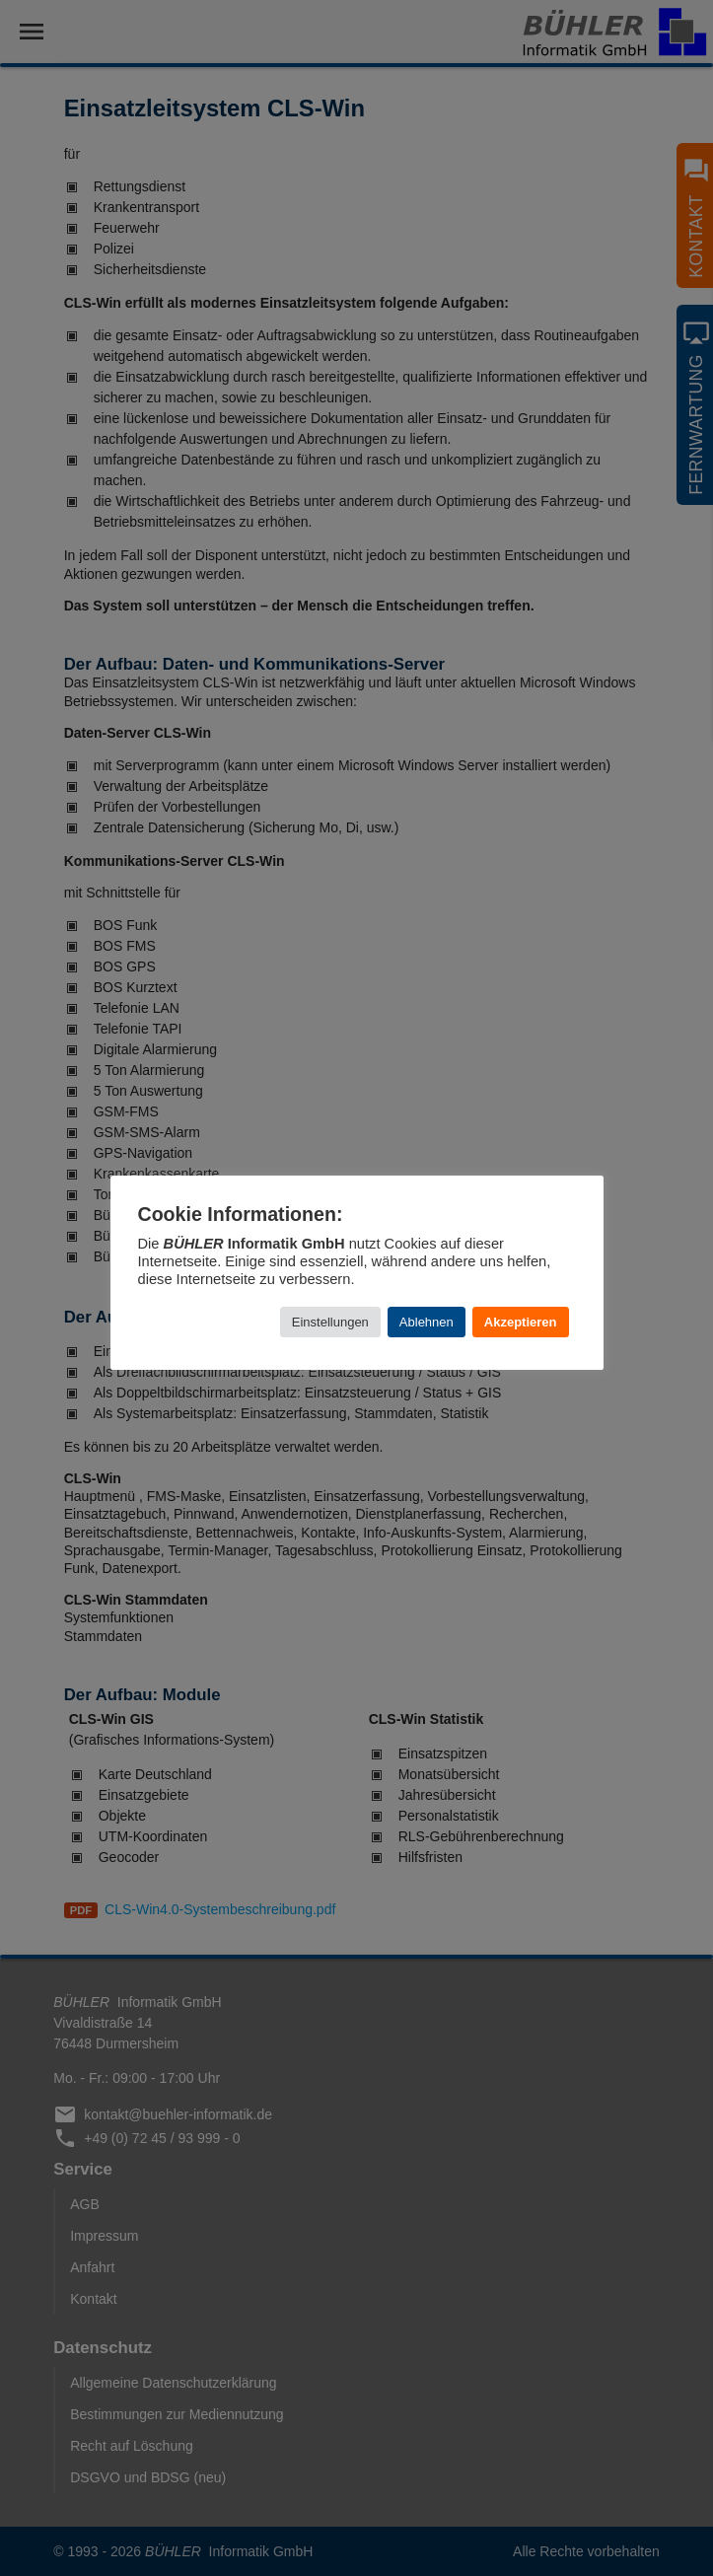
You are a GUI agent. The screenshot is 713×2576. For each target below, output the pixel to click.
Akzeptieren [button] (520, 1322)
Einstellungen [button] (330, 1322)
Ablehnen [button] (426, 1322)
